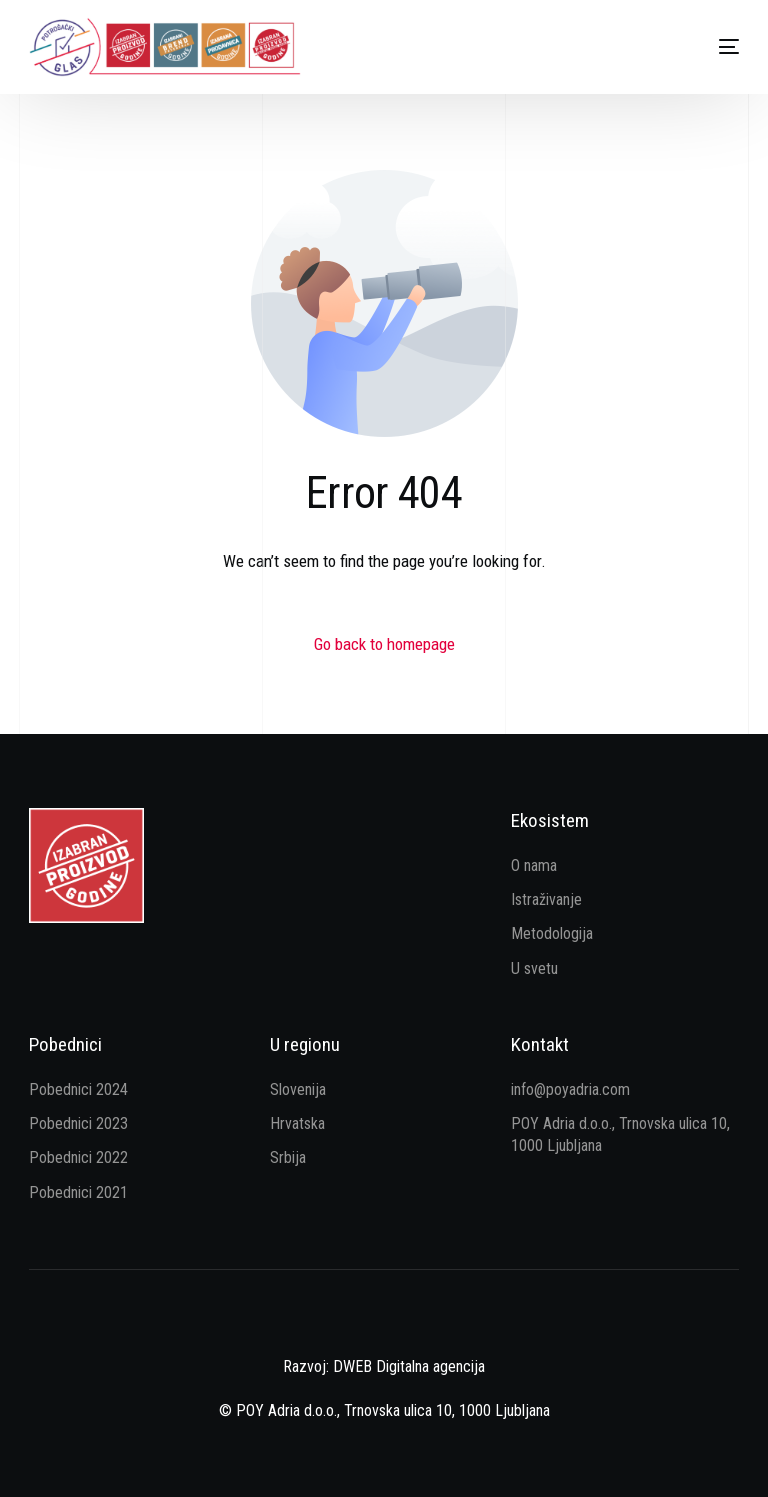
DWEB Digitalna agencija (409, 1366)
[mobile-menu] (709, 47)
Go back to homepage (384, 644)
